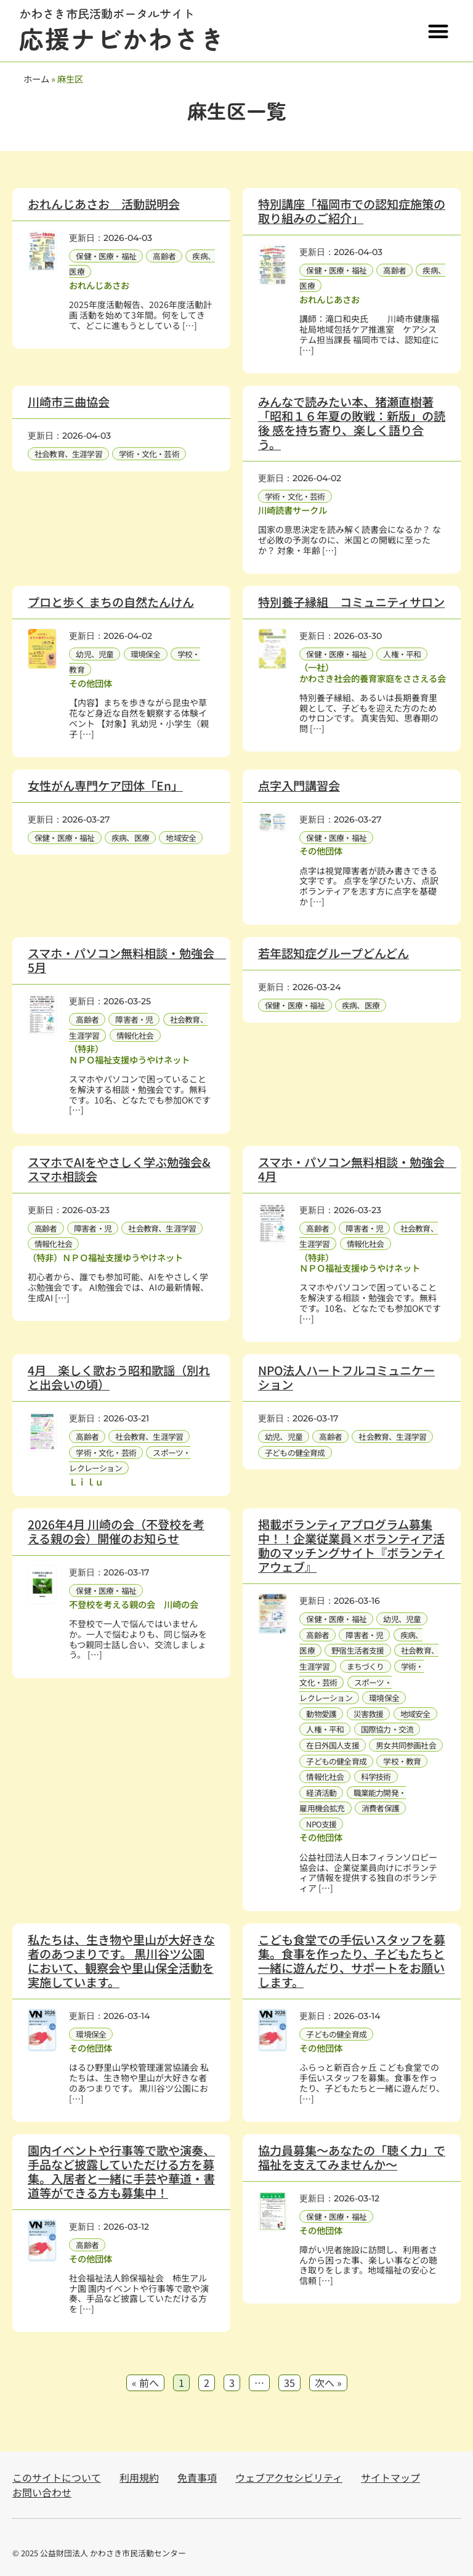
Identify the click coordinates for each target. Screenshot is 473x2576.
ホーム (36, 78)
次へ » (328, 2382)
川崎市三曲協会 (69, 401)
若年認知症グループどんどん (333, 953)
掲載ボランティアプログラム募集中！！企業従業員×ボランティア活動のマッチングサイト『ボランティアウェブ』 (351, 1545)
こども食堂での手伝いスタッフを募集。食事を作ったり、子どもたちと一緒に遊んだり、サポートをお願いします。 (351, 1961)
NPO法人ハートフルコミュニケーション (346, 1377)
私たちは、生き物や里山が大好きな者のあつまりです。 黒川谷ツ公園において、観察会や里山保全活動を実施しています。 (121, 1961)
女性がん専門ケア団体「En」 (105, 785)
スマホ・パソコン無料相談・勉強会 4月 (357, 1169)
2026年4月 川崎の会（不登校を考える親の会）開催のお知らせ (116, 1531)
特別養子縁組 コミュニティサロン (351, 602)
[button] (438, 31)
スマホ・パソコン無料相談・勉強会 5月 (127, 960)
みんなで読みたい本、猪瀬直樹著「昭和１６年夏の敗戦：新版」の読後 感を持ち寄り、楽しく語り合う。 (351, 423)
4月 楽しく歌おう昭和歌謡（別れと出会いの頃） (119, 1377)
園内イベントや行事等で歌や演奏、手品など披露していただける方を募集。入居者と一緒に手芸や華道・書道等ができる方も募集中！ (121, 2171)
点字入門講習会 (299, 785)
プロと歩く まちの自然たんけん (111, 602)
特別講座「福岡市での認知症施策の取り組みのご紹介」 (351, 211)
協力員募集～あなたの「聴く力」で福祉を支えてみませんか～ (351, 2157)
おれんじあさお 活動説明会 (104, 204)
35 (289, 2382)
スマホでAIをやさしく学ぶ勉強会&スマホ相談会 (119, 1169)
